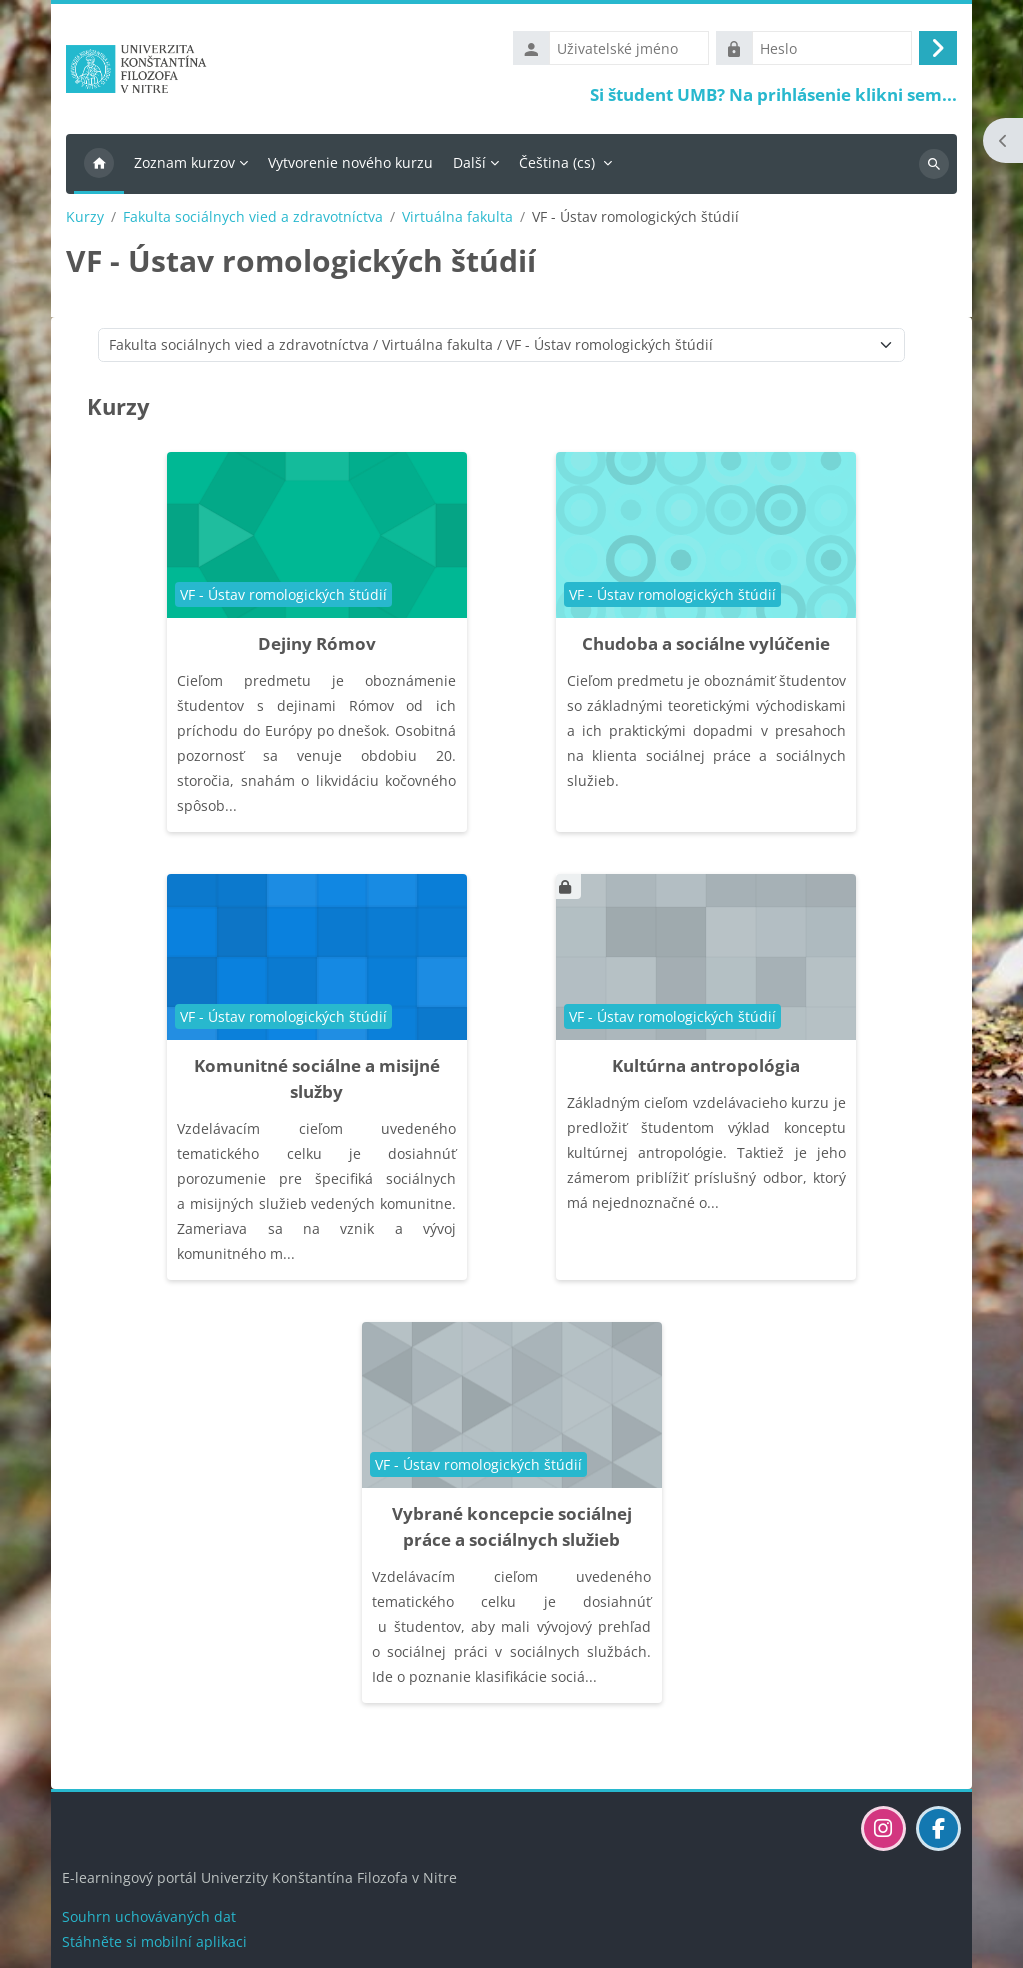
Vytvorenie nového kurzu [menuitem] (350, 166)
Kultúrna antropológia (706, 1069)
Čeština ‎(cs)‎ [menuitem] (557, 166)
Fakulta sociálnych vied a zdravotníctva (253, 221)
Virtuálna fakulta (457, 221)
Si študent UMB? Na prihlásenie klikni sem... (773, 96)
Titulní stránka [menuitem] (99, 168)
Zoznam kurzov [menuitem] (184, 166)
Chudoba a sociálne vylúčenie (706, 647)
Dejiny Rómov (317, 647)
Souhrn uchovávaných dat (149, 1916)
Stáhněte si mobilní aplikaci (154, 1941)
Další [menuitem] (469, 166)
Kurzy (85, 221)
